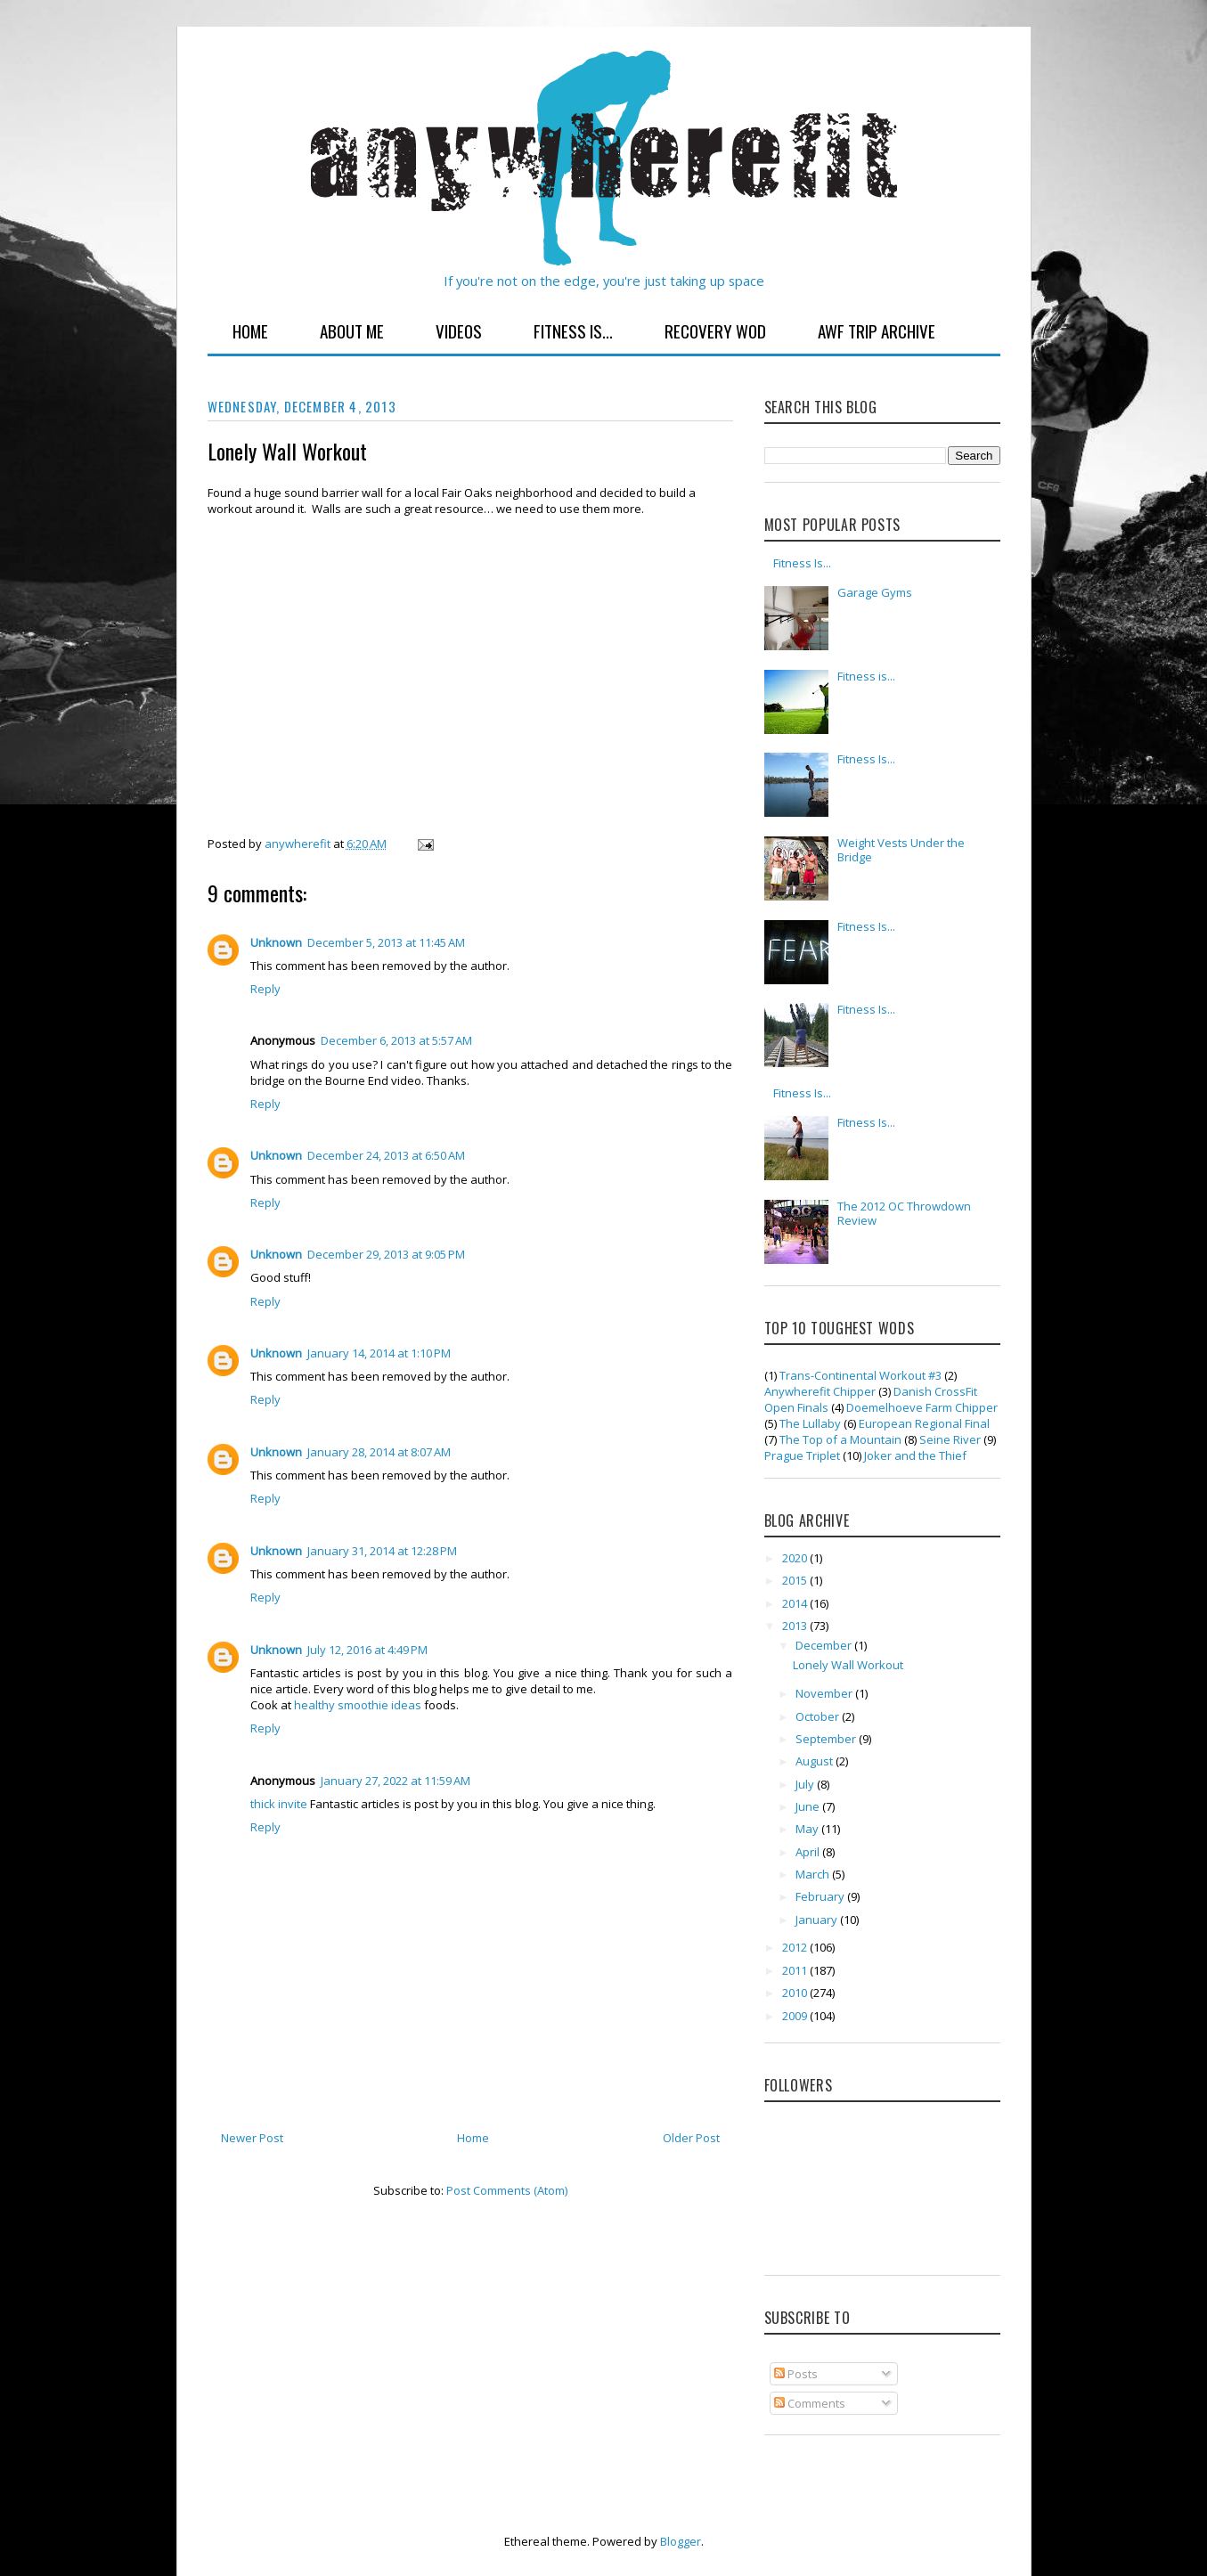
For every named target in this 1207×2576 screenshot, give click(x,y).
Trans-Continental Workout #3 (860, 1375)
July (806, 1784)
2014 (796, 1603)
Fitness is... (866, 676)
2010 (796, 1993)
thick (262, 1804)
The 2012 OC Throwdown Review (904, 1213)
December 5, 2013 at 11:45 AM (386, 942)
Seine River (950, 1439)
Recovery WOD (715, 330)
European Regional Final (924, 1423)
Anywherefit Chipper (820, 1391)
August (815, 1761)
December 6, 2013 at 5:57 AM (396, 1040)
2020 (796, 1558)
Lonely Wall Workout (848, 1665)
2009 (796, 2016)
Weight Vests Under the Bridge (901, 850)
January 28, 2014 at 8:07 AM (379, 1452)
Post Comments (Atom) (506, 2190)
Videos (459, 330)
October (818, 1716)
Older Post (691, 2138)
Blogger (680, 2541)
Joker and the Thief (915, 1455)
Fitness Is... (573, 330)
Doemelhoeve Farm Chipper (922, 1407)
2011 (796, 1970)
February (821, 1896)
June (808, 1806)
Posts (796, 2374)
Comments (809, 2403)
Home (250, 330)
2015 (796, 1580)
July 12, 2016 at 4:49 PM (367, 1650)
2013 (796, 1626)
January (817, 1920)
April (808, 1852)
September (827, 1739)
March (813, 1874)
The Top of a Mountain (840, 1439)
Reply (265, 989)
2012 (796, 1947)
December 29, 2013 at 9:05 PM (386, 1254)
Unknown (276, 942)
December (824, 1645)
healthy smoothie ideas (359, 1705)
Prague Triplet (802, 1455)
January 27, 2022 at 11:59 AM (395, 1781)
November (825, 1693)
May (808, 1829)
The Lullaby (810, 1423)
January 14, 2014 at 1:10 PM (379, 1353)
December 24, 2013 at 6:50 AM (386, 1155)
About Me (352, 330)
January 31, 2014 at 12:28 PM (382, 1551)
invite (292, 1804)
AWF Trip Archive (876, 330)
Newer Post (252, 2138)
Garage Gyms (874, 592)
